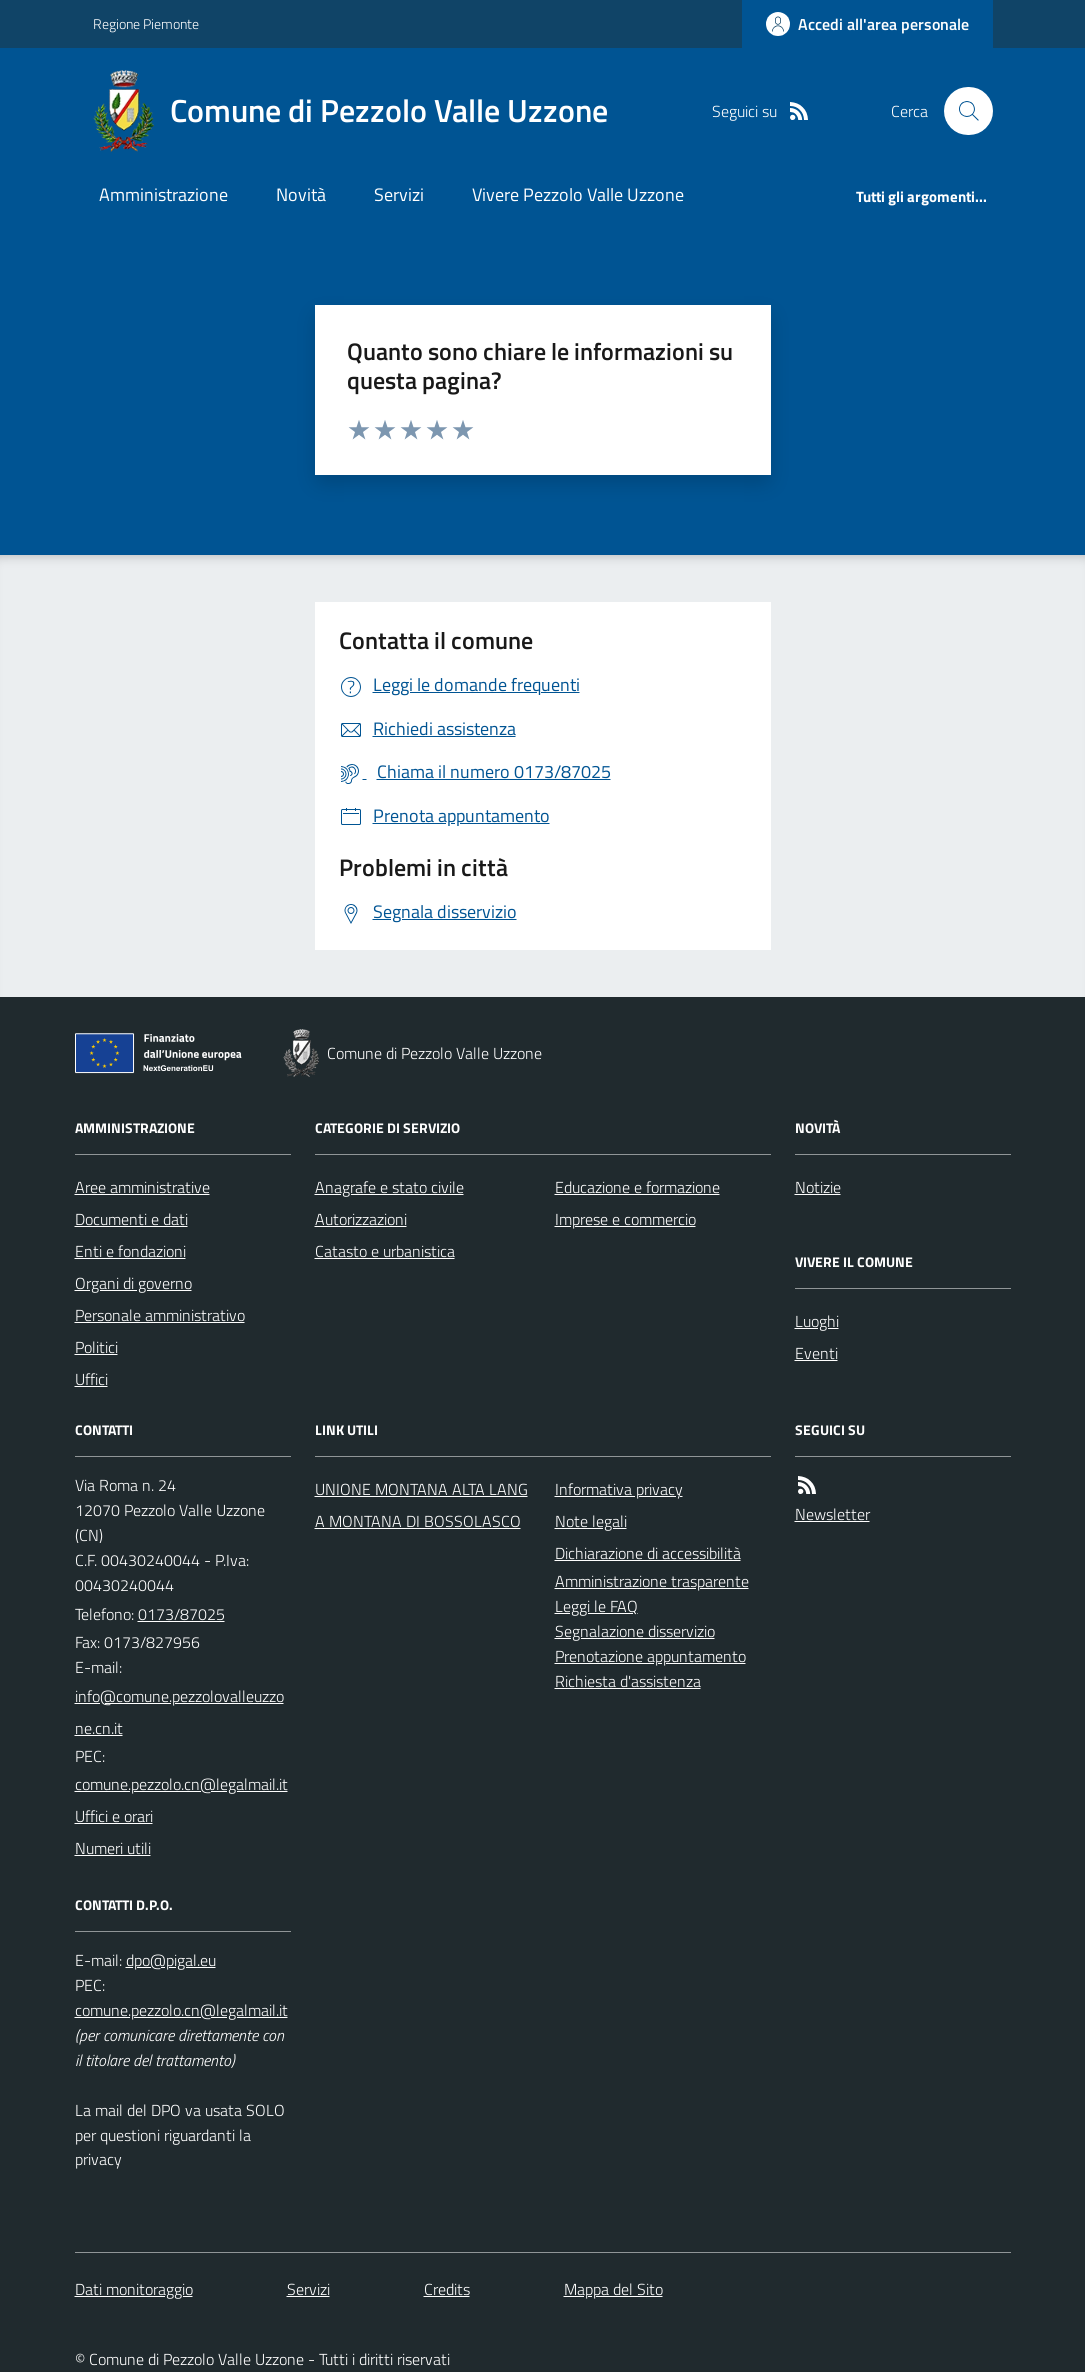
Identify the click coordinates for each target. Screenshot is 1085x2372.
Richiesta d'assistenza (628, 1681)
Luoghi (817, 1321)
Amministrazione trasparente (652, 1581)
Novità (301, 194)
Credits (447, 2289)
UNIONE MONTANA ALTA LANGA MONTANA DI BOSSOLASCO (421, 1505)
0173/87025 (181, 1614)
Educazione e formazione (637, 1187)
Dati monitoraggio (134, 2289)
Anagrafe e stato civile (389, 1187)
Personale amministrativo (160, 1315)
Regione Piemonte (146, 23)
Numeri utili (113, 1848)
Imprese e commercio (625, 1219)
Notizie (818, 1187)
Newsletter (832, 1514)
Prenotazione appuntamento (650, 1656)
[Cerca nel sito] (960, 111)
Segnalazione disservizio (635, 1631)
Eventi (816, 1353)
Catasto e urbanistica (385, 1251)
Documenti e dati (131, 1219)
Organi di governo (133, 1283)
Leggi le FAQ (596, 1606)
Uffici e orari (114, 1816)
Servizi (399, 194)
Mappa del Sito (613, 2289)
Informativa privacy (619, 1489)
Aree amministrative (142, 1187)
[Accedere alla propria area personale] (867, 24)
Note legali (591, 1521)
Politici (96, 1347)
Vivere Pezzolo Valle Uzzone (578, 194)
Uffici (91, 1379)
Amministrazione (163, 194)
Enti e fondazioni (130, 1251)
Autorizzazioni (361, 1219)
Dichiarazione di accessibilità (648, 1553)
